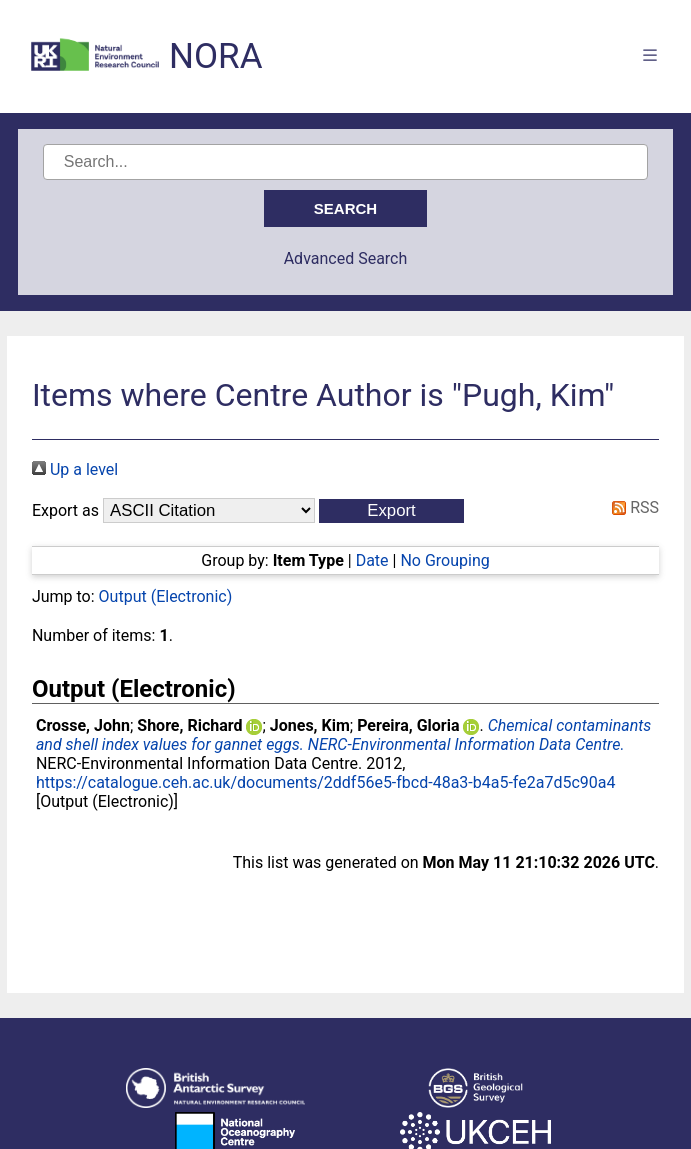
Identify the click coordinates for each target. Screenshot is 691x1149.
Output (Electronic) (166, 596)
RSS (631, 507)
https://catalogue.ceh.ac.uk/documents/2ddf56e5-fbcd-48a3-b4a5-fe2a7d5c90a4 (326, 782)
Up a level (75, 469)
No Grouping (444, 560)
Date (372, 560)
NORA (215, 56)
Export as (65, 510)
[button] (391, 511)
